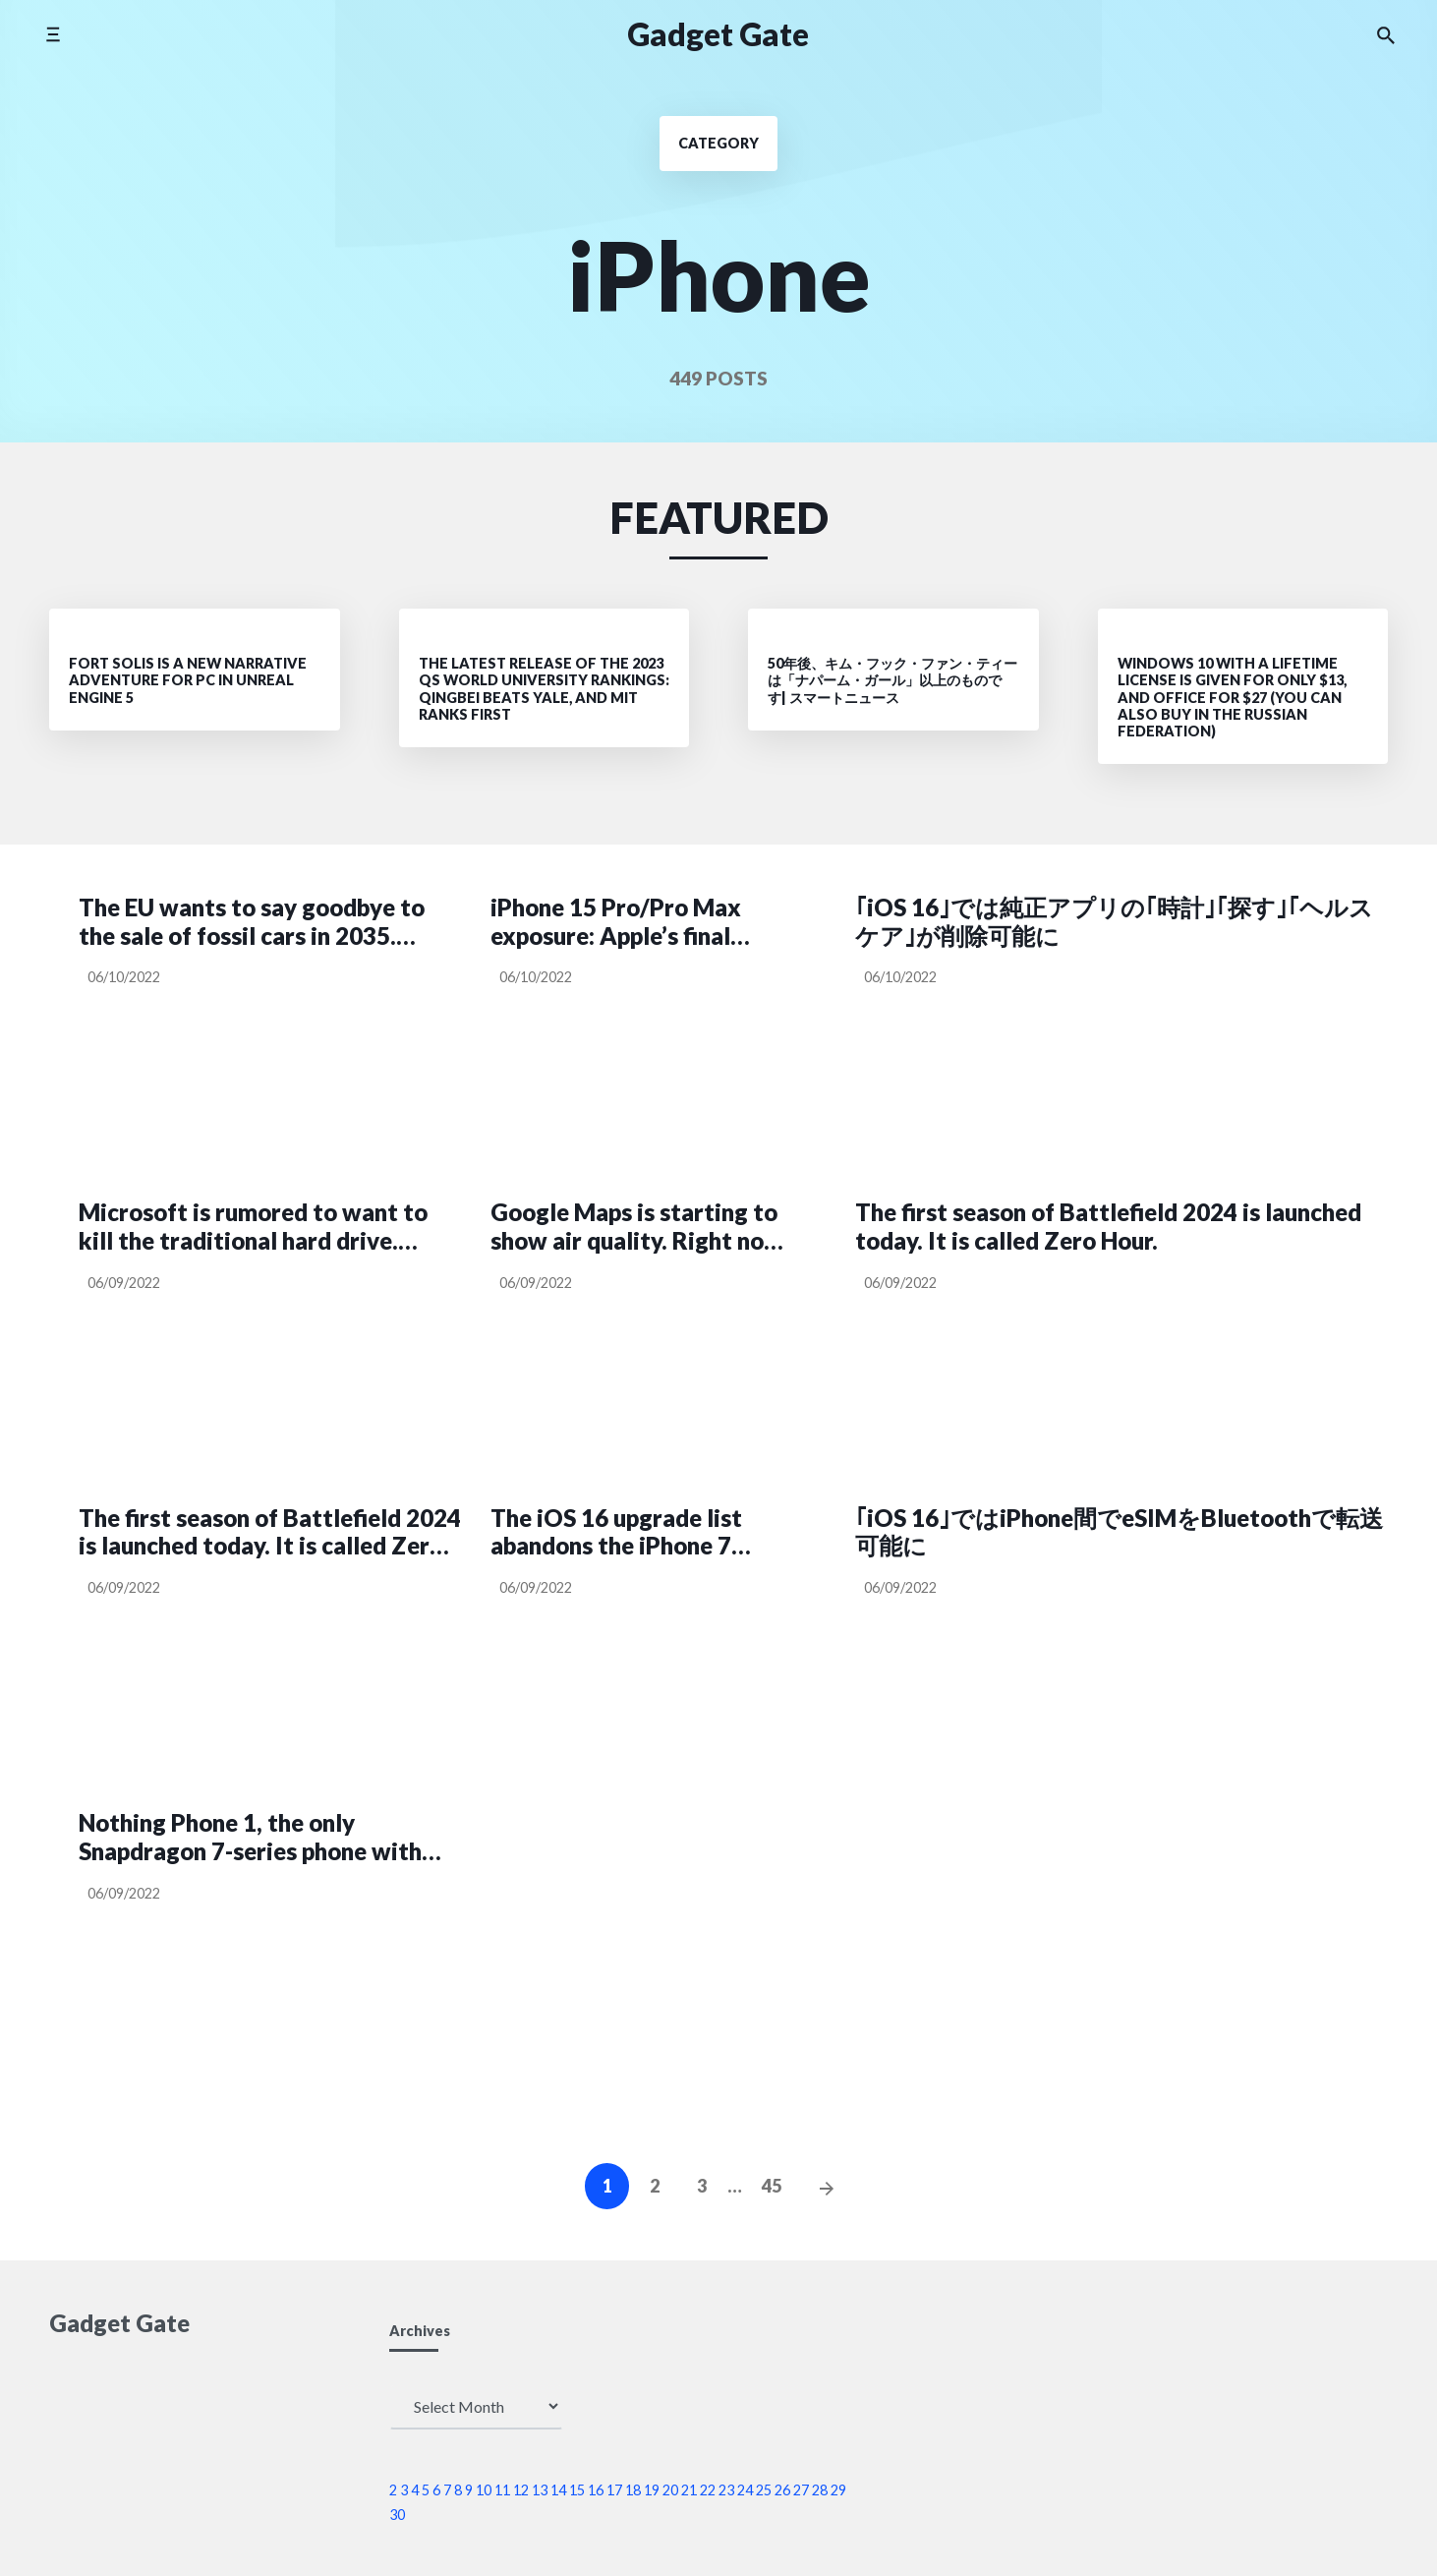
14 (558, 2490)
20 (670, 2490)
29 (838, 2490)
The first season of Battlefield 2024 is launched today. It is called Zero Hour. (1108, 1227)
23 (726, 2490)
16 (596, 2490)
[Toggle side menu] (52, 34)
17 (614, 2490)
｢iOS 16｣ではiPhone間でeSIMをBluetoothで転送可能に (1119, 1532)
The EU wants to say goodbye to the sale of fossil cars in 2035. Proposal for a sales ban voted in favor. (252, 922)
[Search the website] (1386, 34)
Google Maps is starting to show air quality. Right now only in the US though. (636, 1227)
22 (708, 2490)
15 (577, 2490)
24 (745, 2490)
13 (539, 2490)
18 (633, 2490)
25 (764, 2490)
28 (820, 2490)
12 (521, 2490)
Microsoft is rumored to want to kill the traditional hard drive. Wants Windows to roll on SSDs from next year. (253, 1227)
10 (483, 2490)
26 (782, 2490)
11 (502, 2490)
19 (652, 2490)
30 (397, 2514)
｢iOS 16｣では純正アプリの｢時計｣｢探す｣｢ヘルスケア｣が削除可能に (1114, 922)
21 (689, 2490)
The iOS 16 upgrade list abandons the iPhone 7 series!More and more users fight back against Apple (638, 1532)
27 (801, 2490)
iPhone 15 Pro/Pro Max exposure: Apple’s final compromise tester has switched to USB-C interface (615, 922)
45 (771, 2185)
